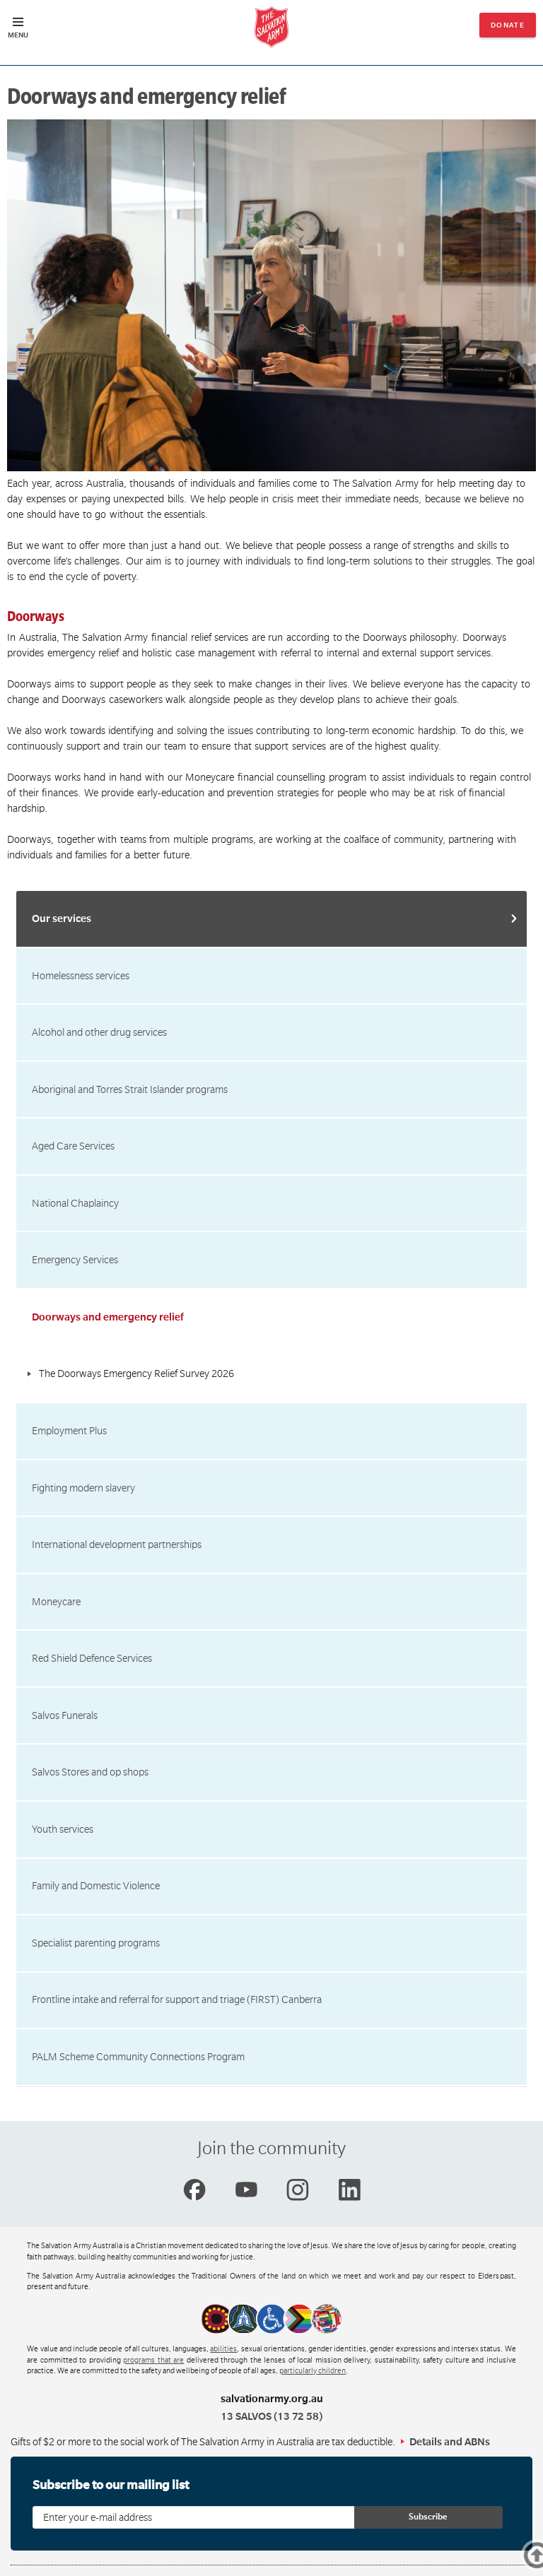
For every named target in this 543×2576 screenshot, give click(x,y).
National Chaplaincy (75, 1203)
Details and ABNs (449, 2441)
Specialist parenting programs (96, 1943)
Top (520, 2557)
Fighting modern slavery (83, 1488)
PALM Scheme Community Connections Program (138, 2056)
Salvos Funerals (65, 1715)
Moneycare (56, 1601)
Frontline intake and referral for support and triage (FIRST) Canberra (177, 1999)
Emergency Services (75, 1259)
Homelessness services (80, 975)
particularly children (312, 2371)
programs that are (153, 2360)
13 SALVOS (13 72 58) (271, 2416)
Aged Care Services (73, 1146)
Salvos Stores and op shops (90, 1772)
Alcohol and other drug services (99, 1032)
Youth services (62, 1829)
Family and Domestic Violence (96, 1885)
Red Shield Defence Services (92, 1658)
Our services (61, 918)
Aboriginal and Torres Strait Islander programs (130, 1089)
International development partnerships (117, 1544)
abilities (223, 2349)
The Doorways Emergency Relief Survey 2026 (136, 1373)
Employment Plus (69, 1430)
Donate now (508, 29)
